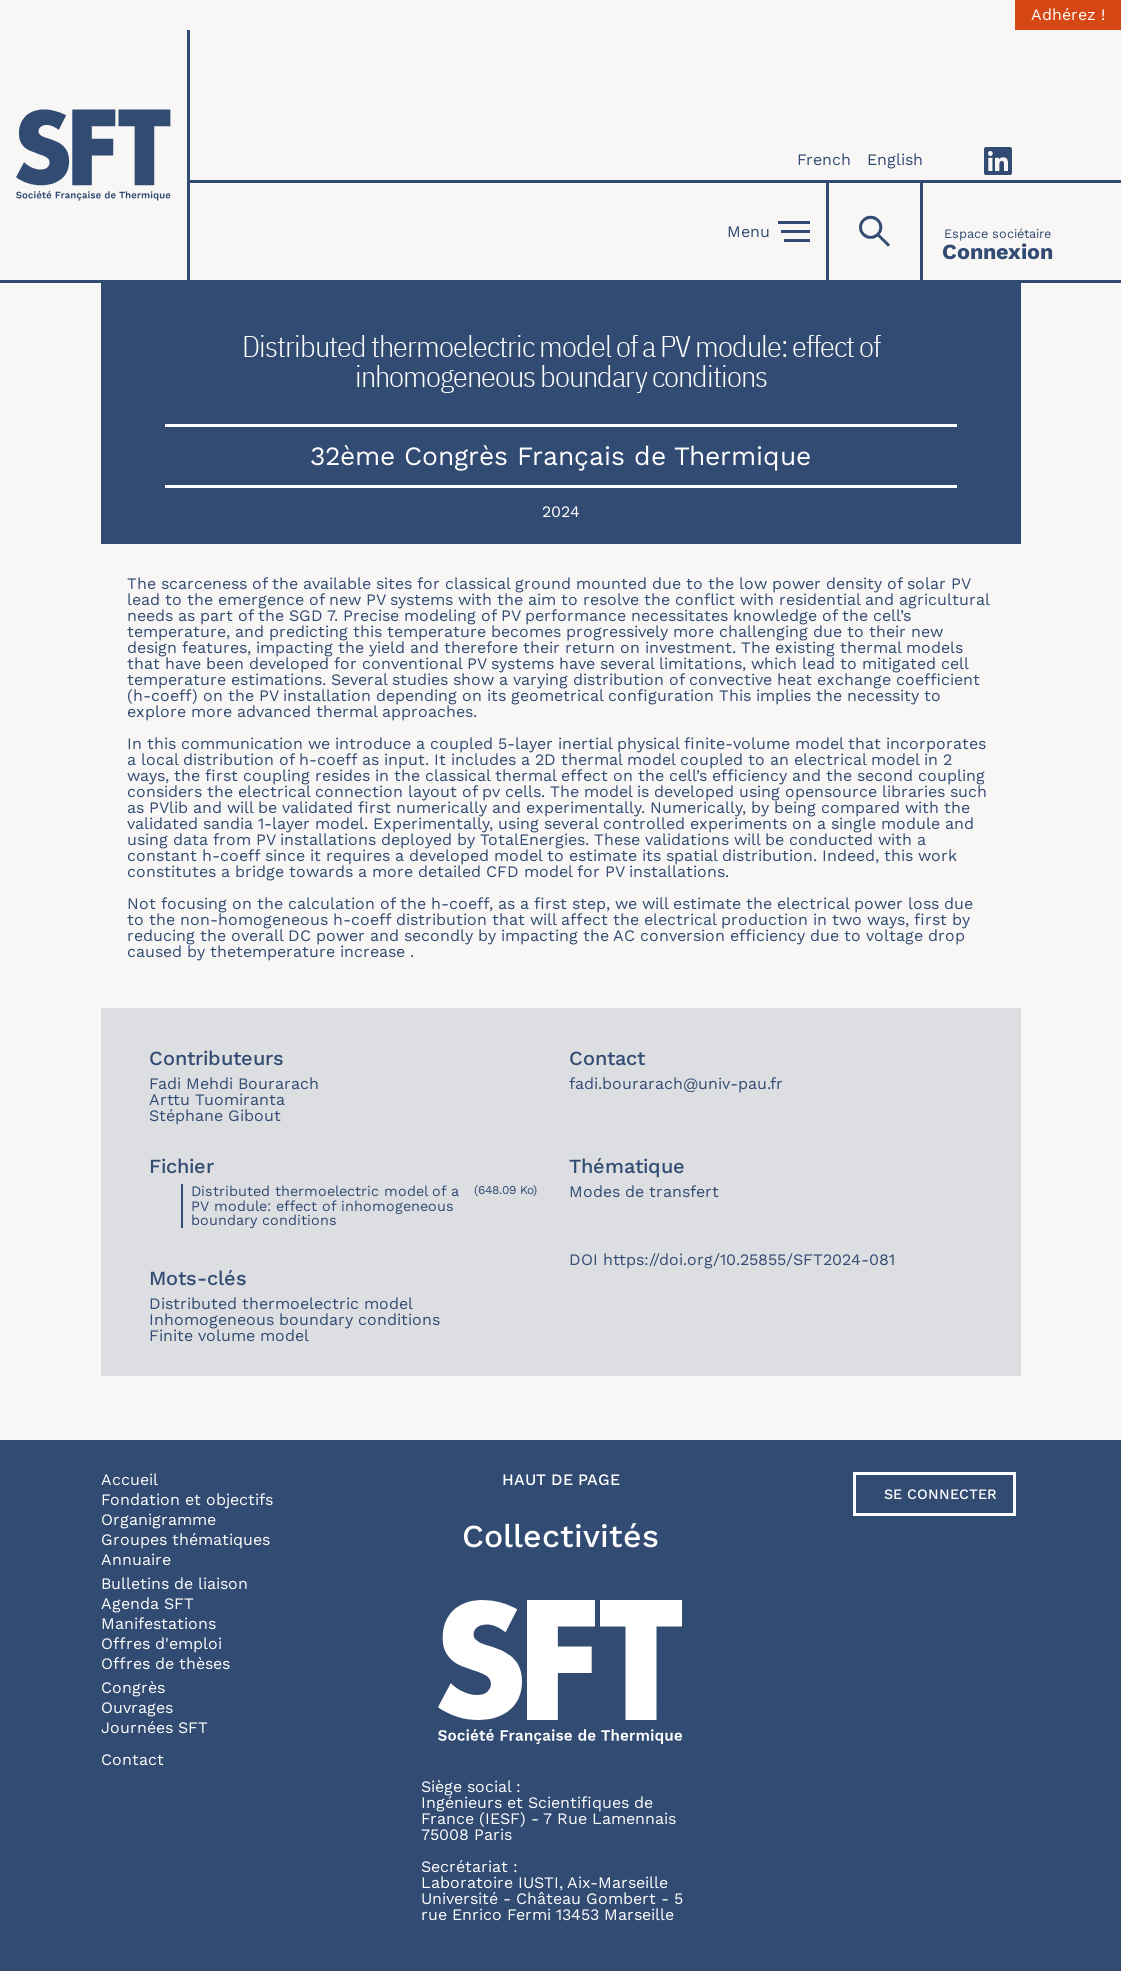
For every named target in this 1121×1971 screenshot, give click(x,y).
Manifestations (158, 1623)
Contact (132, 1759)
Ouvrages (137, 1707)
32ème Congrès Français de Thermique (560, 455)
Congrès (133, 1687)
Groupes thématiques (185, 1539)
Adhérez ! (1068, 15)
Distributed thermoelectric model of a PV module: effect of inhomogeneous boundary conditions (325, 1205)
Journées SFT (154, 1727)
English (895, 159)
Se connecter (940, 1494)
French (824, 159)
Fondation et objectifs (187, 1499)
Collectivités (560, 1536)
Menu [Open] (768, 232)
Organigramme (158, 1519)
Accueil (129, 1479)
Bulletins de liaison (174, 1583)
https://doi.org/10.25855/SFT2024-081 (749, 1259)
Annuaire (136, 1559)
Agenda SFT (147, 1603)
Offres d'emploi (161, 1643)
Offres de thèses (165, 1663)
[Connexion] (997, 231)
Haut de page (561, 1480)
